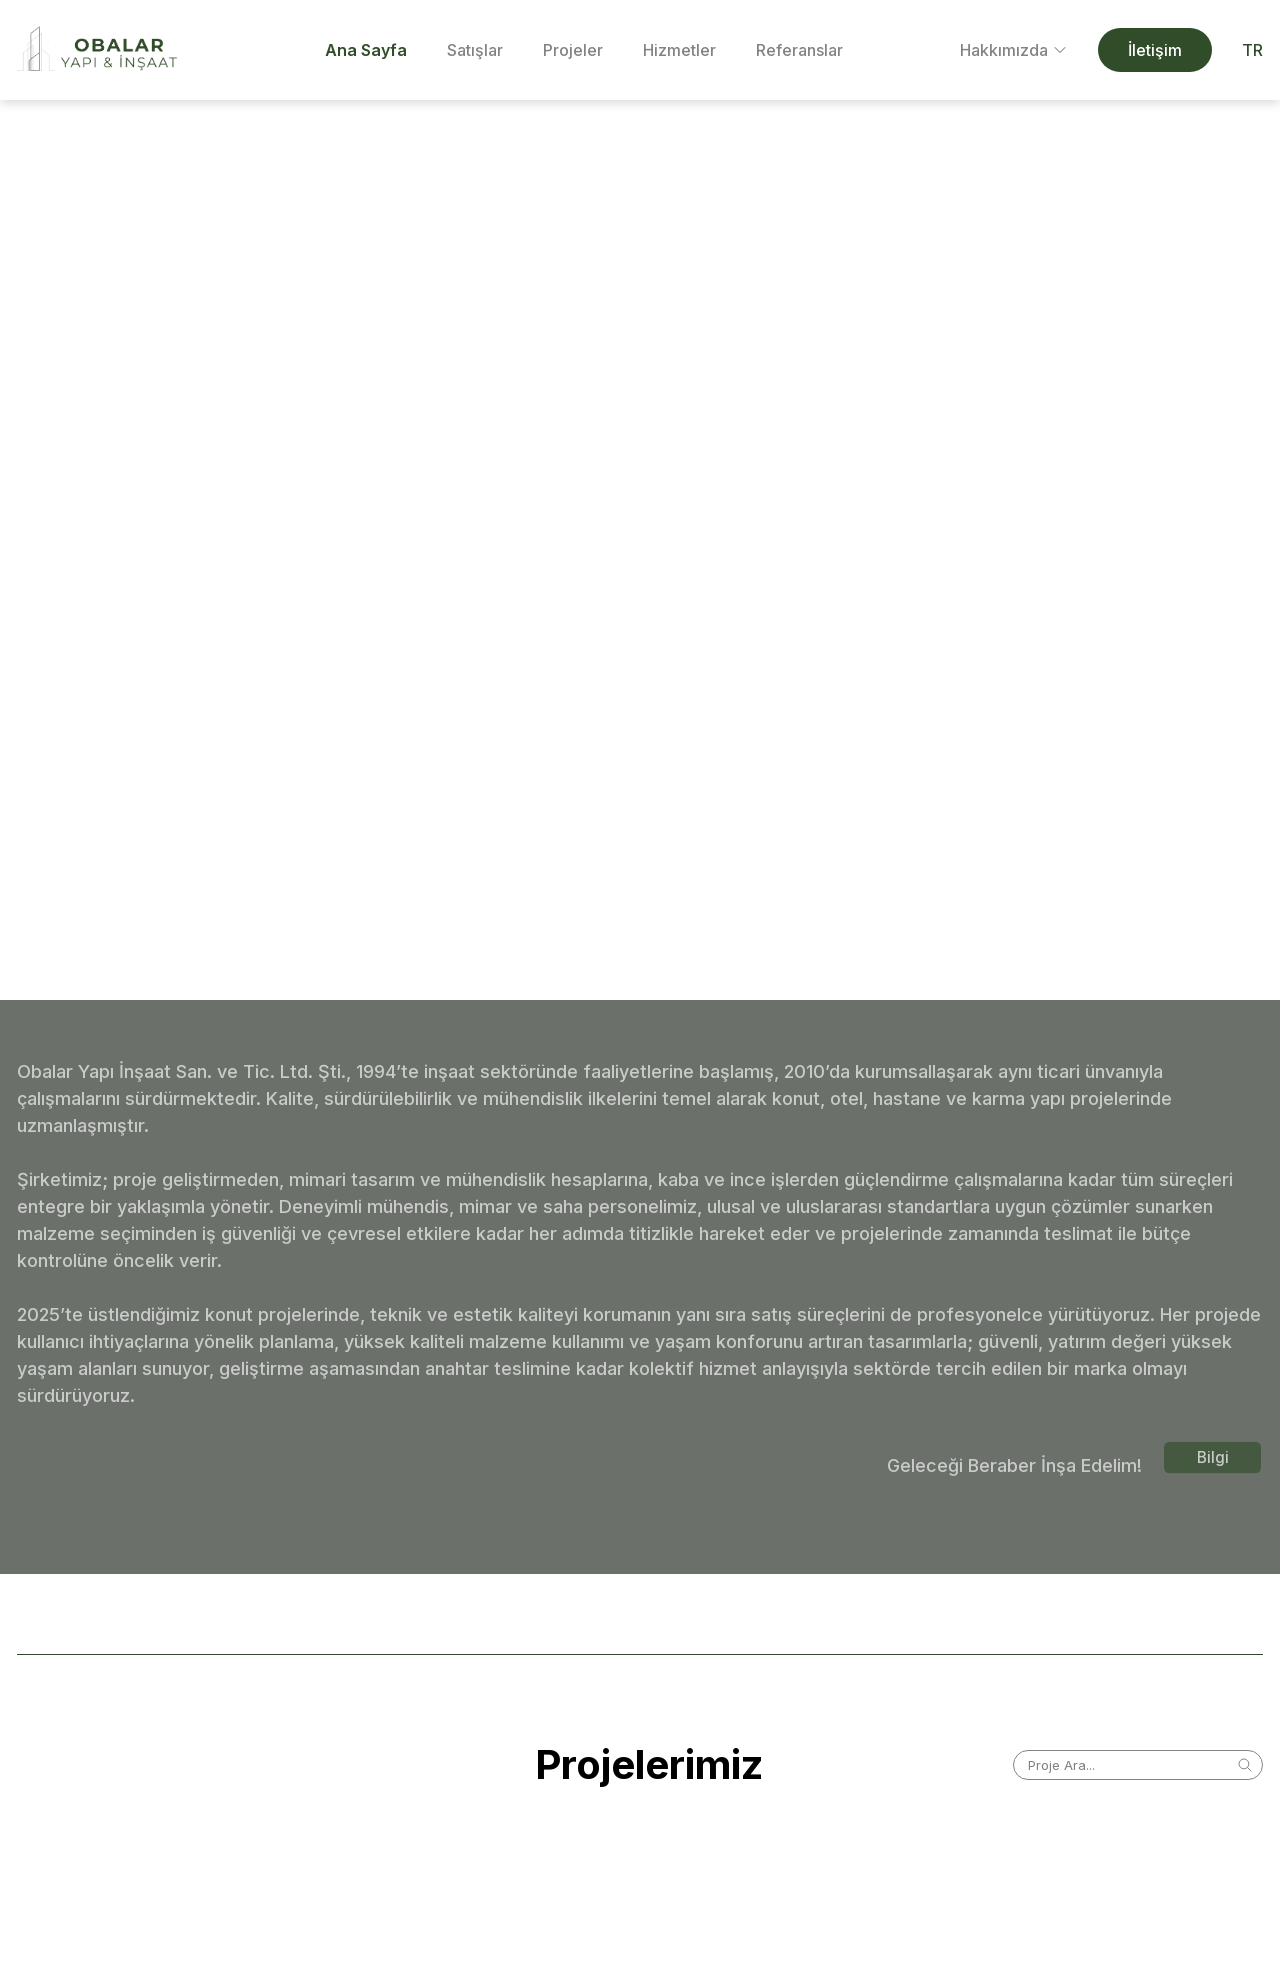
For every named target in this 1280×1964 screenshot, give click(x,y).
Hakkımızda (1014, 50)
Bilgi (1212, 1457)
